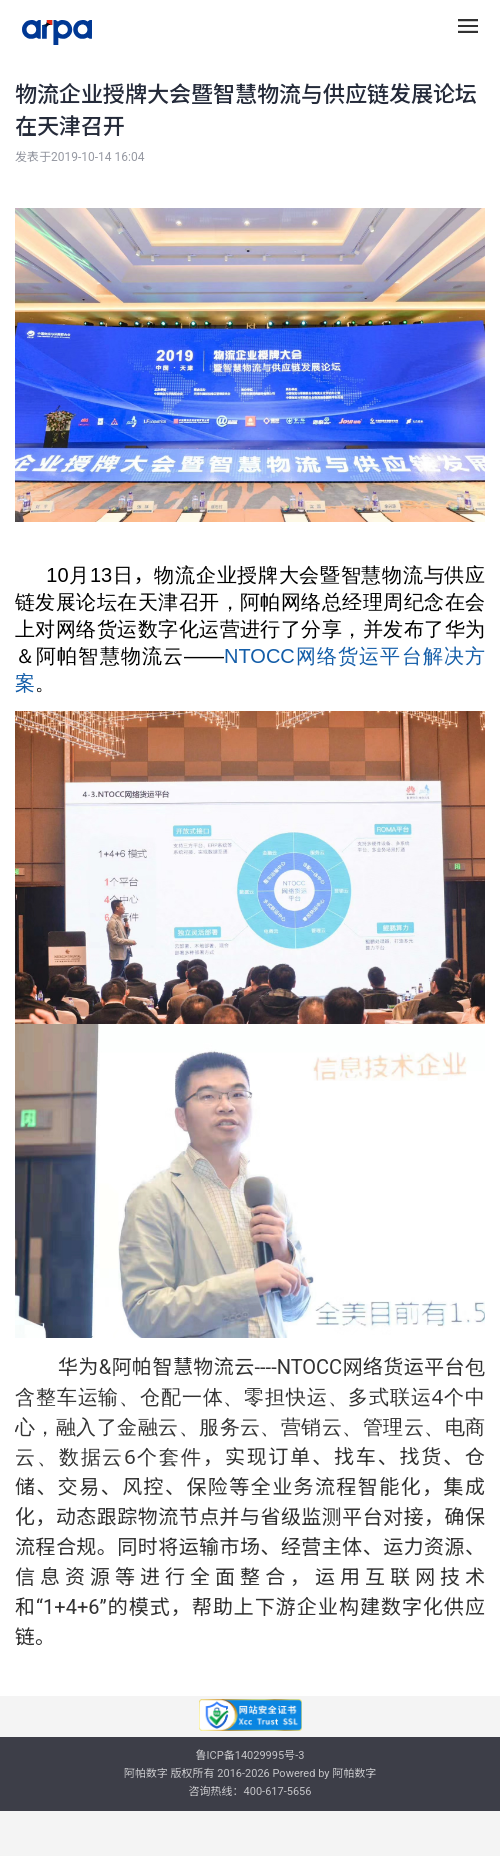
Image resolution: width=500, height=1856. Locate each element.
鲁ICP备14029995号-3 (250, 1755)
